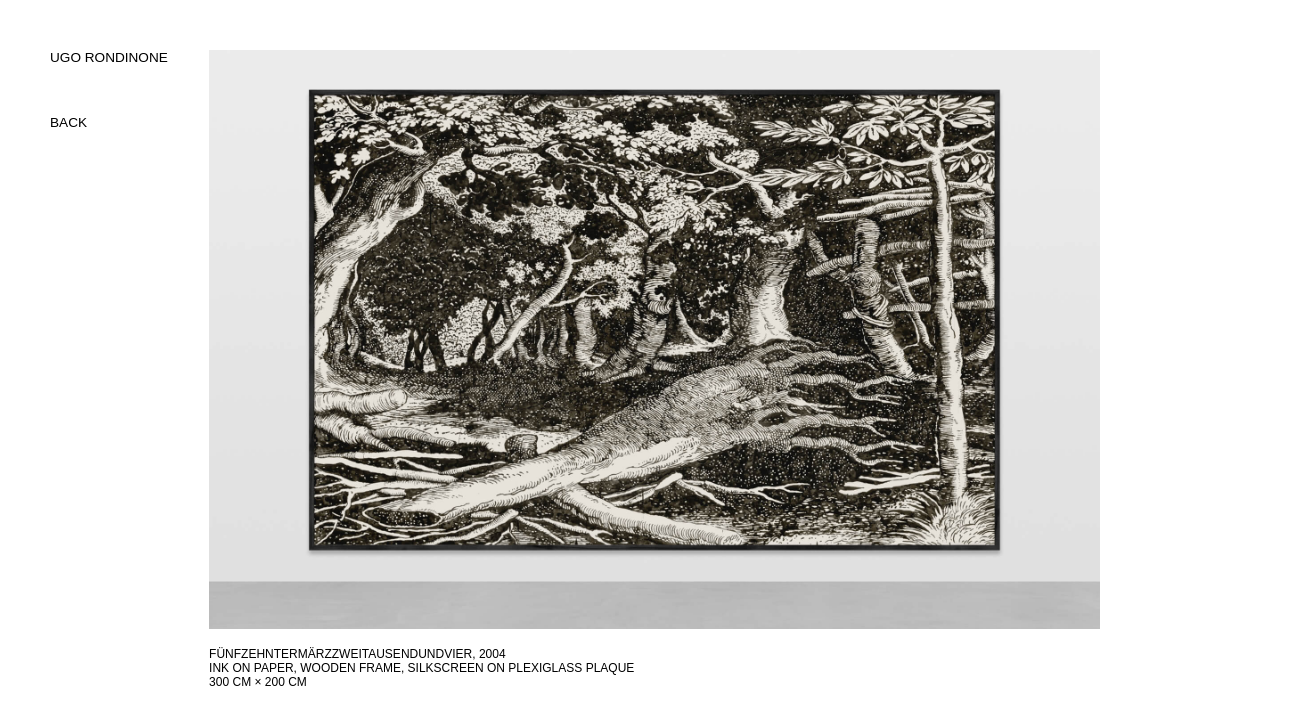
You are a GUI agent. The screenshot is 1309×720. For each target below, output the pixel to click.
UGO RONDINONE (109, 57)
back (68, 122)
